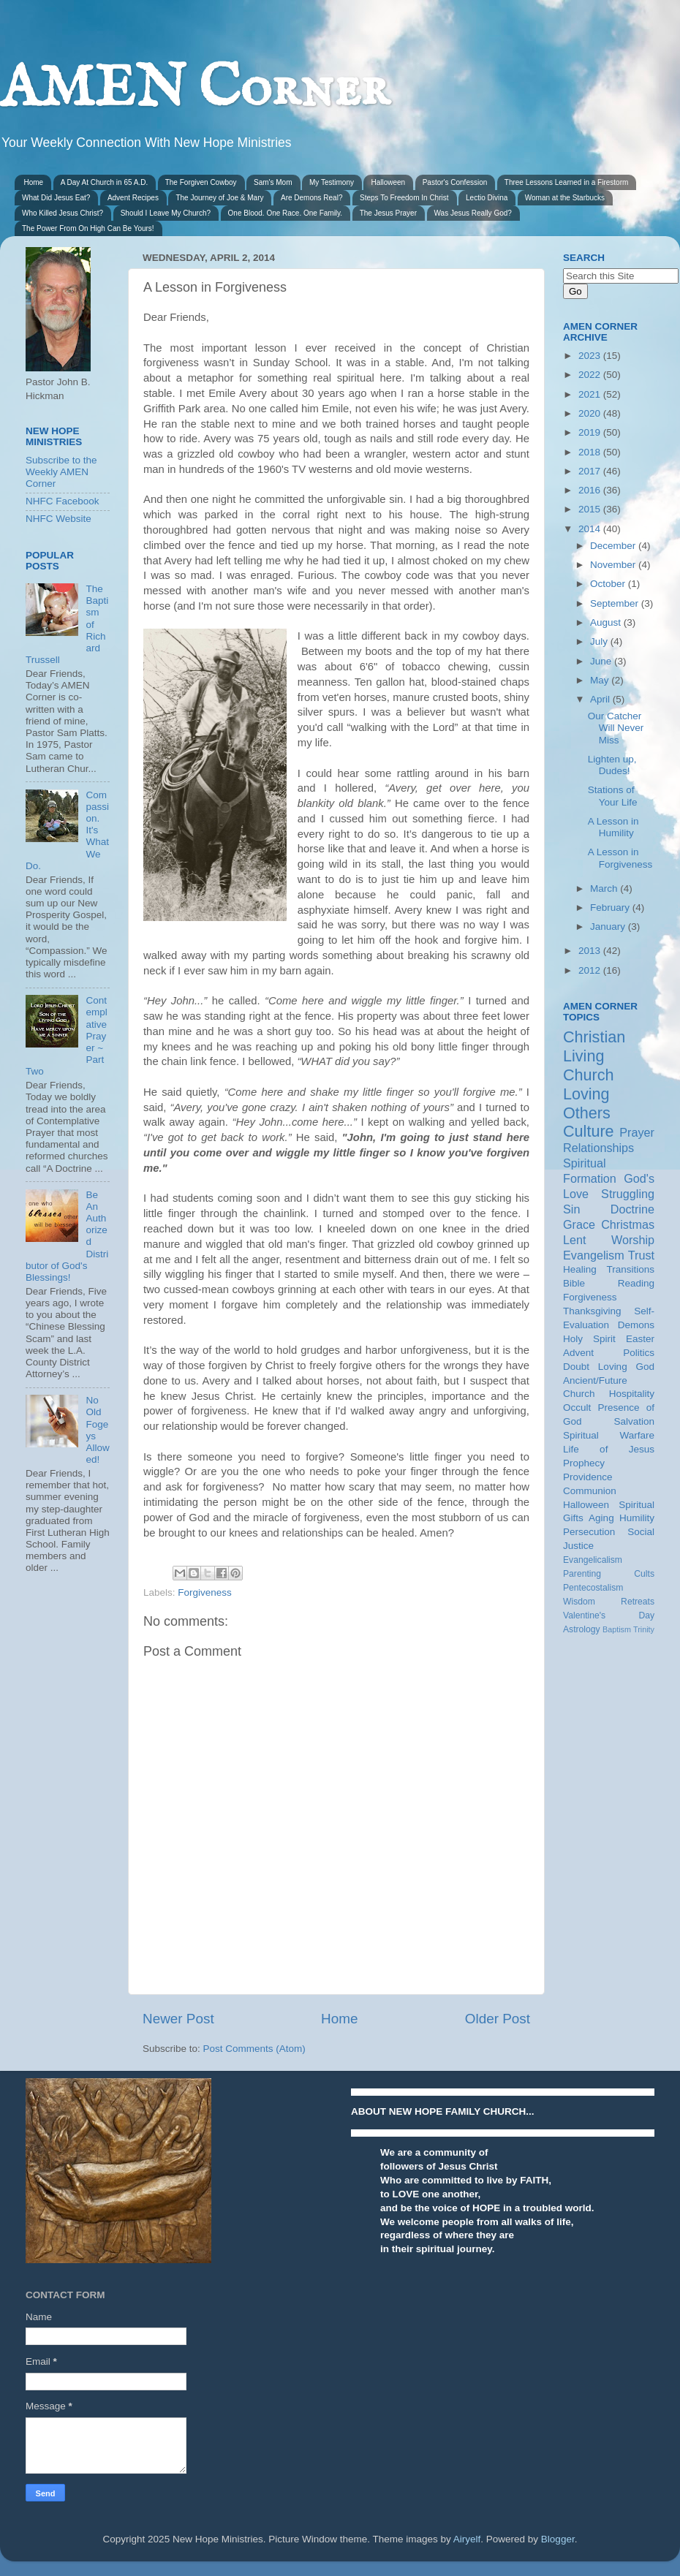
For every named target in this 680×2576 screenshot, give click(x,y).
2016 (590, 490)
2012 (590, 970)
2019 (590, 432)
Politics (638, 1352)
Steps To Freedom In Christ (404, 198)
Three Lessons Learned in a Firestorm (567, 182)
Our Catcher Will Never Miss (616, 728)
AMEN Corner (194, 89)
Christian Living (594, 1046)
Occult (577, 1407)
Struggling (627, 1193)
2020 (590, 413)
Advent (578, 1352)
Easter (640, 1338)
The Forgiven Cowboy (201, 182)
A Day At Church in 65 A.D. (104, 182)
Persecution (589, 1531)
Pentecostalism (593, 1588)
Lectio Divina (486, 198)
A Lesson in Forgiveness (620, 857)
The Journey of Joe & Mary (219, 198)
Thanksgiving (592, 1311)
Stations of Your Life (613, 795)
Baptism (616, 1629)
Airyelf (467, 2539)
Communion (589, 1490)
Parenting (582, 1574)
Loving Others (587, 1103)
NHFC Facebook (62, 501)
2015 (590, 509)
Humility (636, 1517)
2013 (590, 950)
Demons (636, 1324)
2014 (590, 528)
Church (588, 1075)
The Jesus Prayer (388, 213)
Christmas (627, 1224)
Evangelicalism (592, 1560)
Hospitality (631, 1393)
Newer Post (178, 2018)
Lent (574, 1239)
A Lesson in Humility (613, 827)
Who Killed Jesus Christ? (62, 213)
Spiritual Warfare (608, 1435)
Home (34, 182)
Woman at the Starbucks (565, 198)
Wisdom (579, 1601)
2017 (590, 471)
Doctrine (632, 1209)
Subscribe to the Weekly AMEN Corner (61, 472)
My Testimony (331, 182)
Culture (588, 1131)
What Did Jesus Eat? (56, 198)
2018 (590, 452)
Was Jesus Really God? (473, 213)
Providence (588, 1476)
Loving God (626, 1366)
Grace (579, 1224)
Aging (601, 1517)
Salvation (633, 1421)
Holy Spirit (589, 1338)
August (607, 622)
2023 (590, 355)
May (600, 680)
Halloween (388, 182)
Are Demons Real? (311, 198)
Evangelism (593, 1255)
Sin (571, 1209)
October (609, 583)
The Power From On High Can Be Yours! (88, 228)
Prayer (636, 1132)
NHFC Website (58, 518)
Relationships (598, 1147)
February (611, 907)
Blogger (558, 2539)
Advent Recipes (133, 198)
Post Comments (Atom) (254, 2048)
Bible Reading (608, 1283)
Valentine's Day (608, 1615)
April (601, 699)
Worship (632, 1239)
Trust (641, 1255)
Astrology (581, 1629)
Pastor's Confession (455, 182)
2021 (590, 394)
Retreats (637, 1601)
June (602, 661)
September (615, 603)
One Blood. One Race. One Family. (285, 213)
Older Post (497, 2018)
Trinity (643, 1629)
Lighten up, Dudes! (612, 765)
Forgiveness (205, 1592)
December (614, 545)
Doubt (576, 1366)
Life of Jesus (608, 1449)
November (614, 564)
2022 (590, 374)
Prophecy (584, 1463)
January (609, 926)
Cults (644, 1574)
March (605, 888)
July (600, 641)
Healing (580, 1269)
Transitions (630, 1269)
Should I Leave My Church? (166, 213)
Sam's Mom (273, 182)
